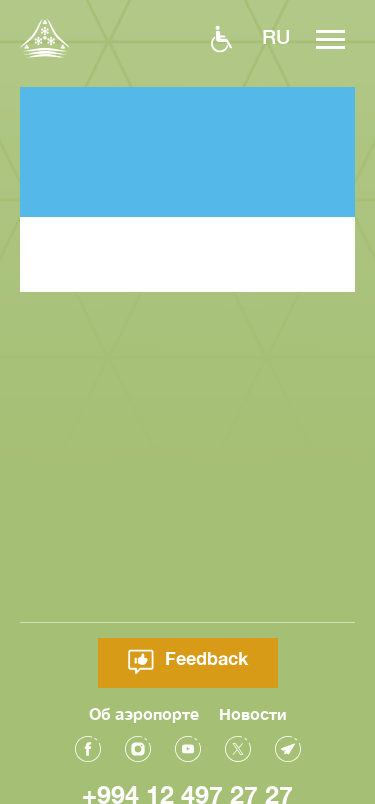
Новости (253, 712)
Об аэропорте (144, 712)
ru (276, 36)
